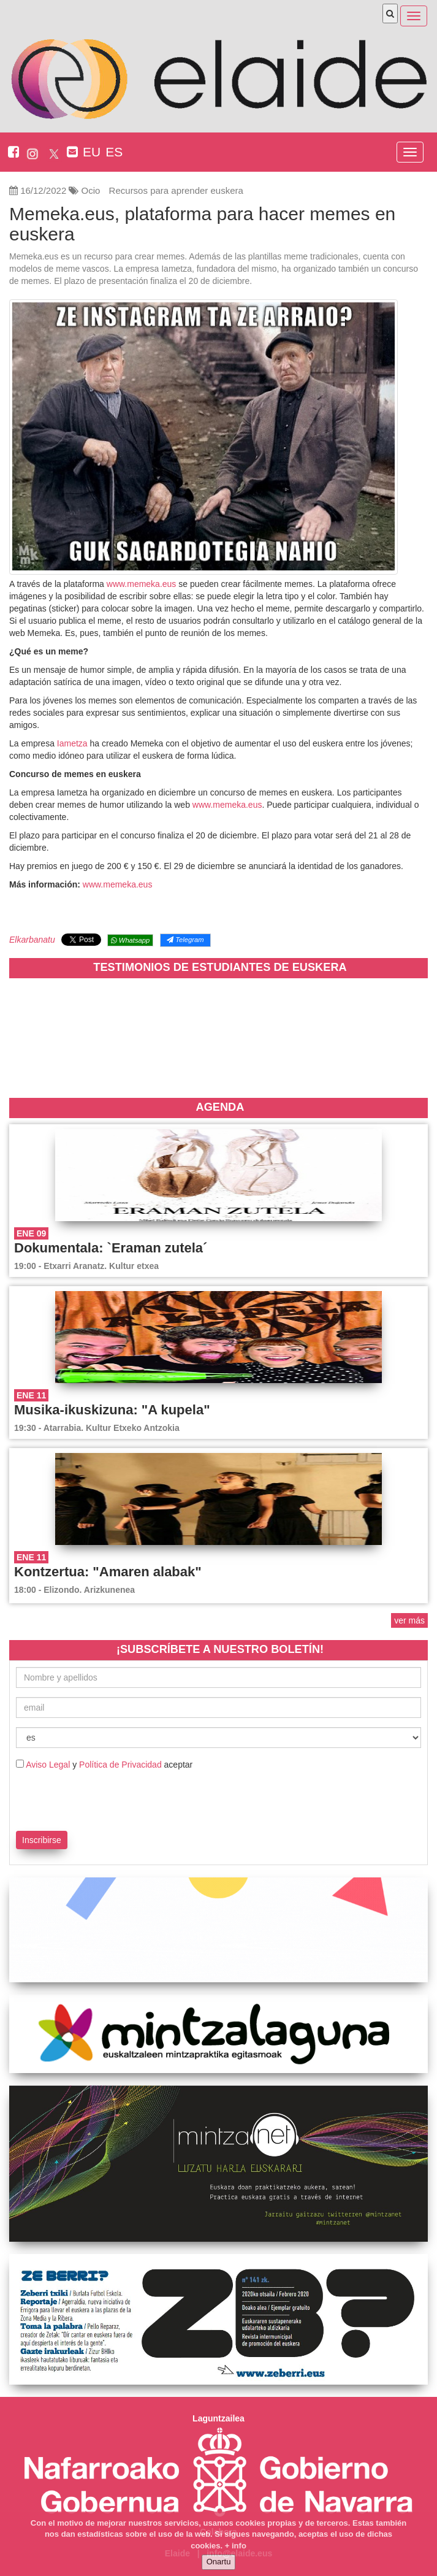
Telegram (185, 939)
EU (92, 152)
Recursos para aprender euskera (176, 190)
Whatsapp (130, 940)
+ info (235, 2545)
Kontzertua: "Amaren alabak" (108, 1571)
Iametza (73, 743)
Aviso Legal (48, 1764)
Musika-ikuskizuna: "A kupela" (112, 1409)
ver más (409, 1620)
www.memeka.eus (142, 584)
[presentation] (87, 1798)
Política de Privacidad (120, 1764)
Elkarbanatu (32, 940)
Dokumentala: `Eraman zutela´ (110, 1247)
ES (114, 152)
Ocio (91, 190)
